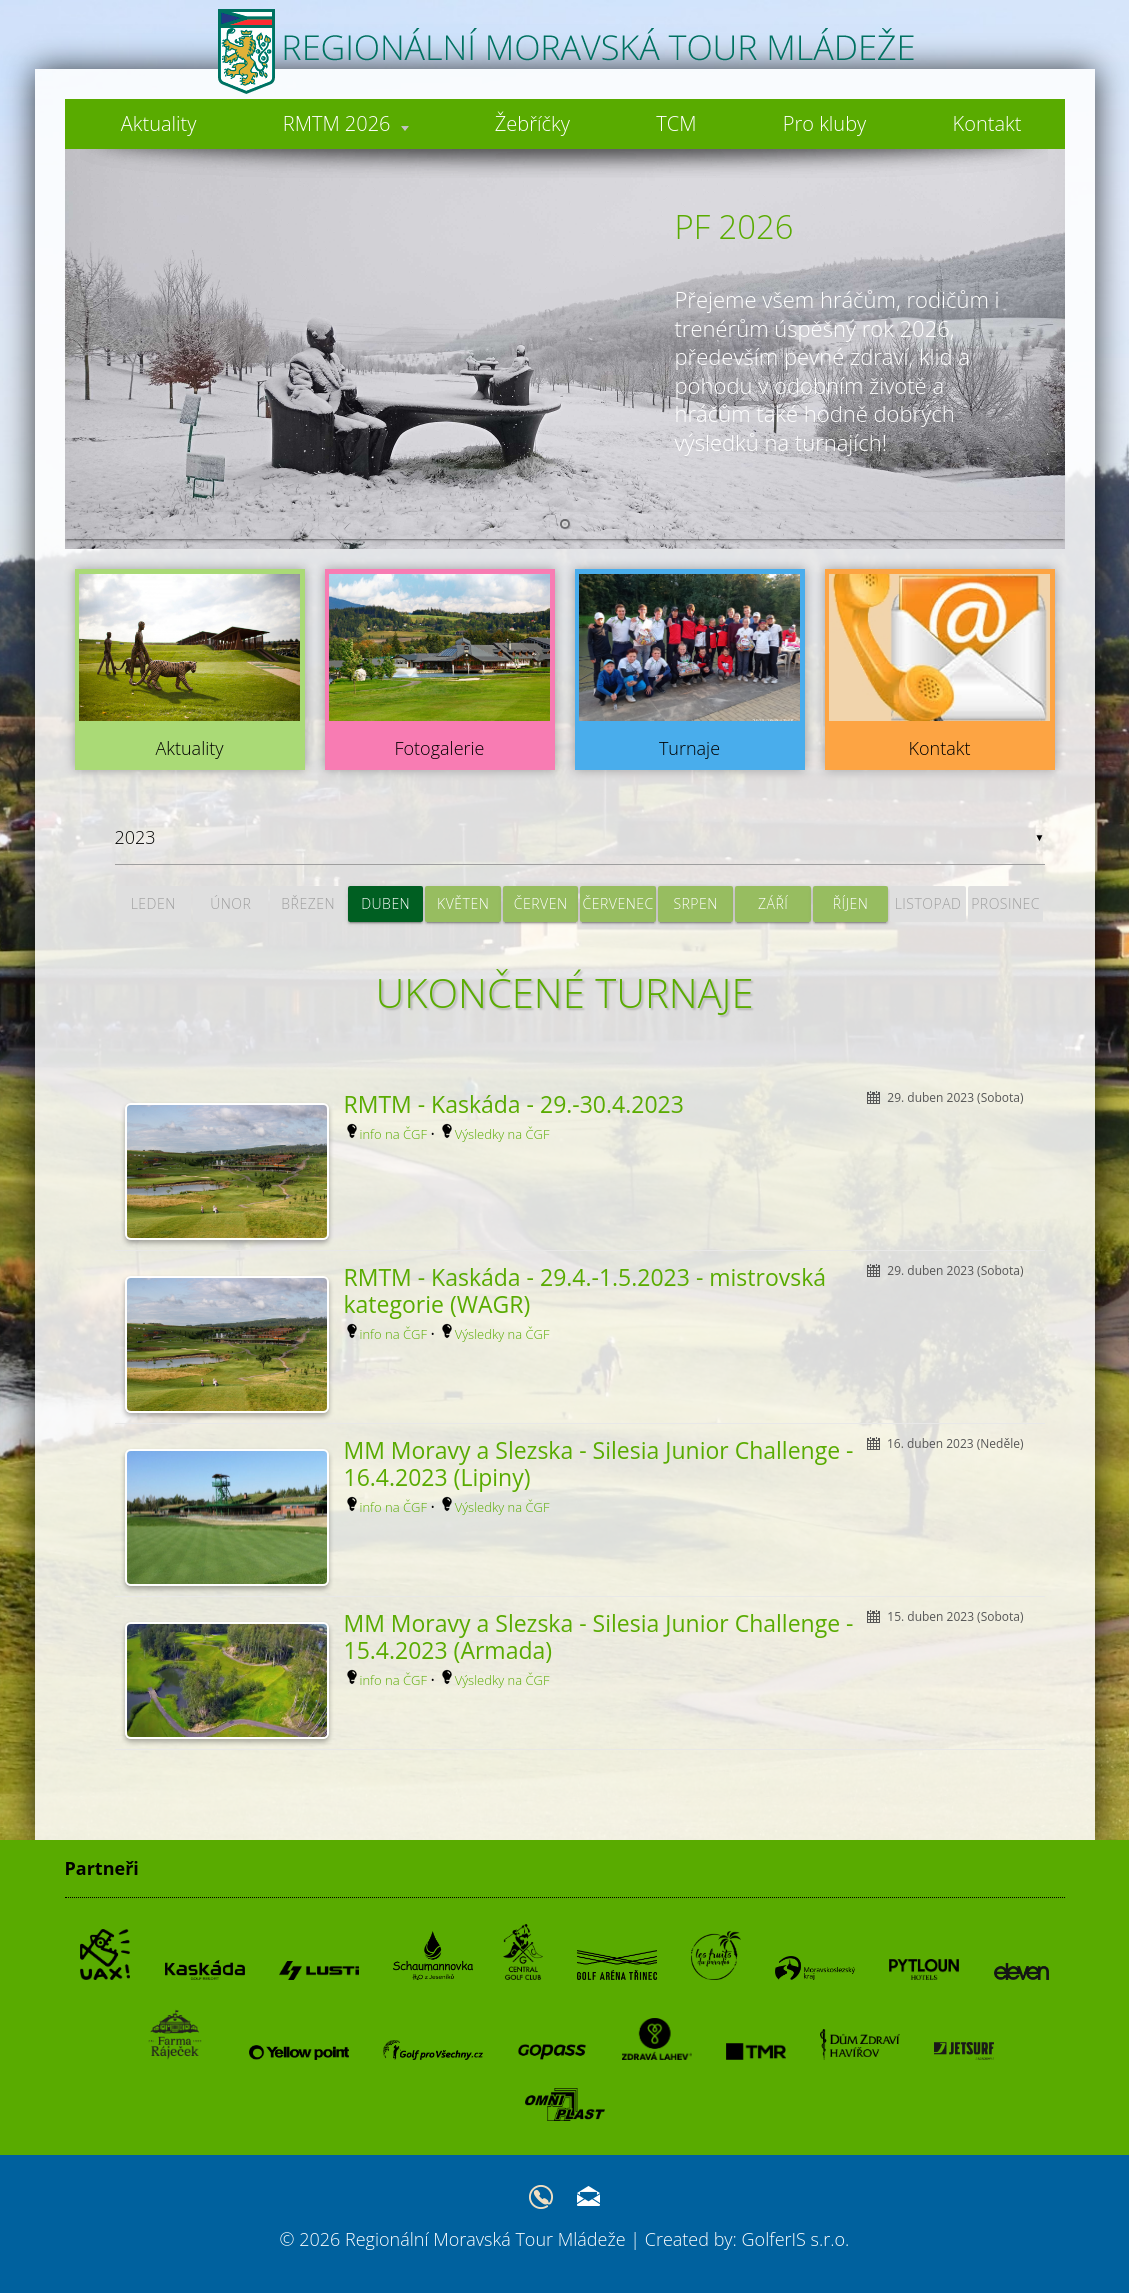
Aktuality (157, 123)
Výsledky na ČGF (502, 1134)
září (773, 903)
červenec (618, 903)
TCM (675, 123)
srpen (695, 903)
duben (385, 903)
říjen (851, 903)
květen (463, 903)
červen (541, 903)
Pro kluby (824, 123)
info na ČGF (393, 1134)
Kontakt (986, 123)
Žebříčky (531, 123)
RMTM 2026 (344, 123)
